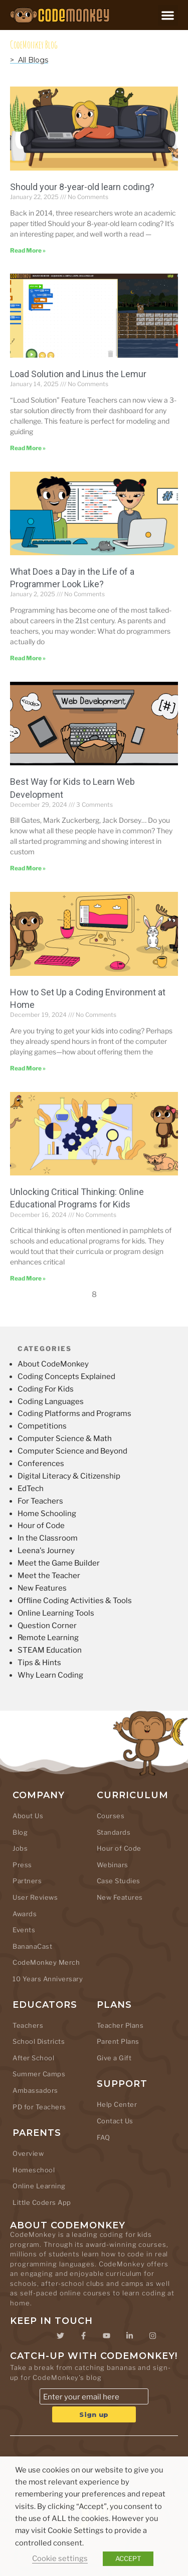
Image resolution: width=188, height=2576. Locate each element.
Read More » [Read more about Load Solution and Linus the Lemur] (28, 448)
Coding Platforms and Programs (74, 1413)
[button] (168, 15)
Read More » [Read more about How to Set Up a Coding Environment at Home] (28, 1068)
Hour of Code (41, 1525)
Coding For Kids (46, 1389)
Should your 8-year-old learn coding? (82, 187)
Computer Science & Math (65, 1438)
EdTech (31, 1488)
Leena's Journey (46, 1550)
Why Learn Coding (50, 1675)
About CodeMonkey (53, 1364)
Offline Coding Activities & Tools (75, 1600)
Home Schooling (47, 1513)
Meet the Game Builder (59, 1563)
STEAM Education (50, 1650)
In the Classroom (48, 1538)
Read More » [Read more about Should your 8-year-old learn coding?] (28, 250)
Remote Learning (48, 1637)
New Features (42, 1588)
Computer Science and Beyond (72, 1451)
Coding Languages (51, 1401)
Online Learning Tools (56, 1613)
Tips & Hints (39, 1662)
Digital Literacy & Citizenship (69, 1476)
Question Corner (47, 1625)
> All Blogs (29, 60)
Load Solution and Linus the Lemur (78, 374)
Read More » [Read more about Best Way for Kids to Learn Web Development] (28, 868)
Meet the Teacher (49, 1575)
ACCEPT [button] (128, 2558)
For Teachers (40, 1501)
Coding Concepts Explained (66, 1376)
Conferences (41, 1463)
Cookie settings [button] (60, 2558)
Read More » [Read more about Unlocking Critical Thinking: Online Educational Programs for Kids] (28, 1278)
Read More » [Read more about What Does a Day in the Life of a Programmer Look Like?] (28, 658)
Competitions (42, 1426)
